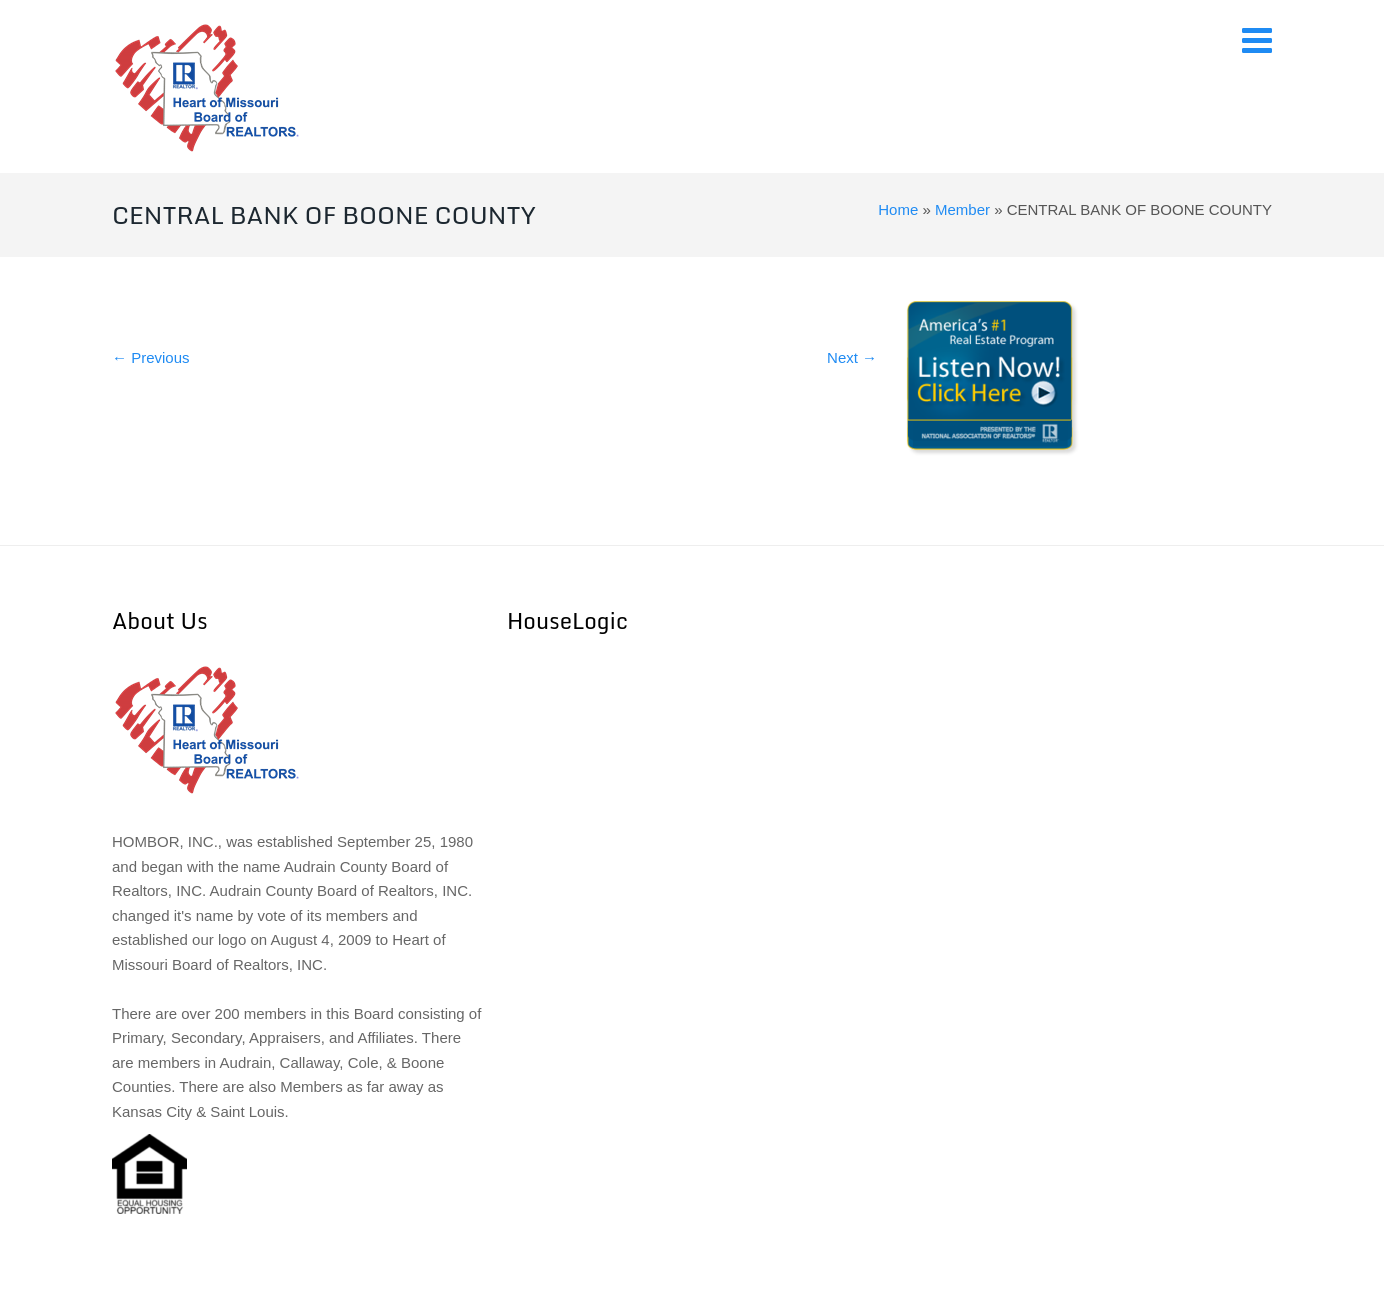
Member (962, 209)
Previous (151, 357)
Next (852, 357)
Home (898, 209)
